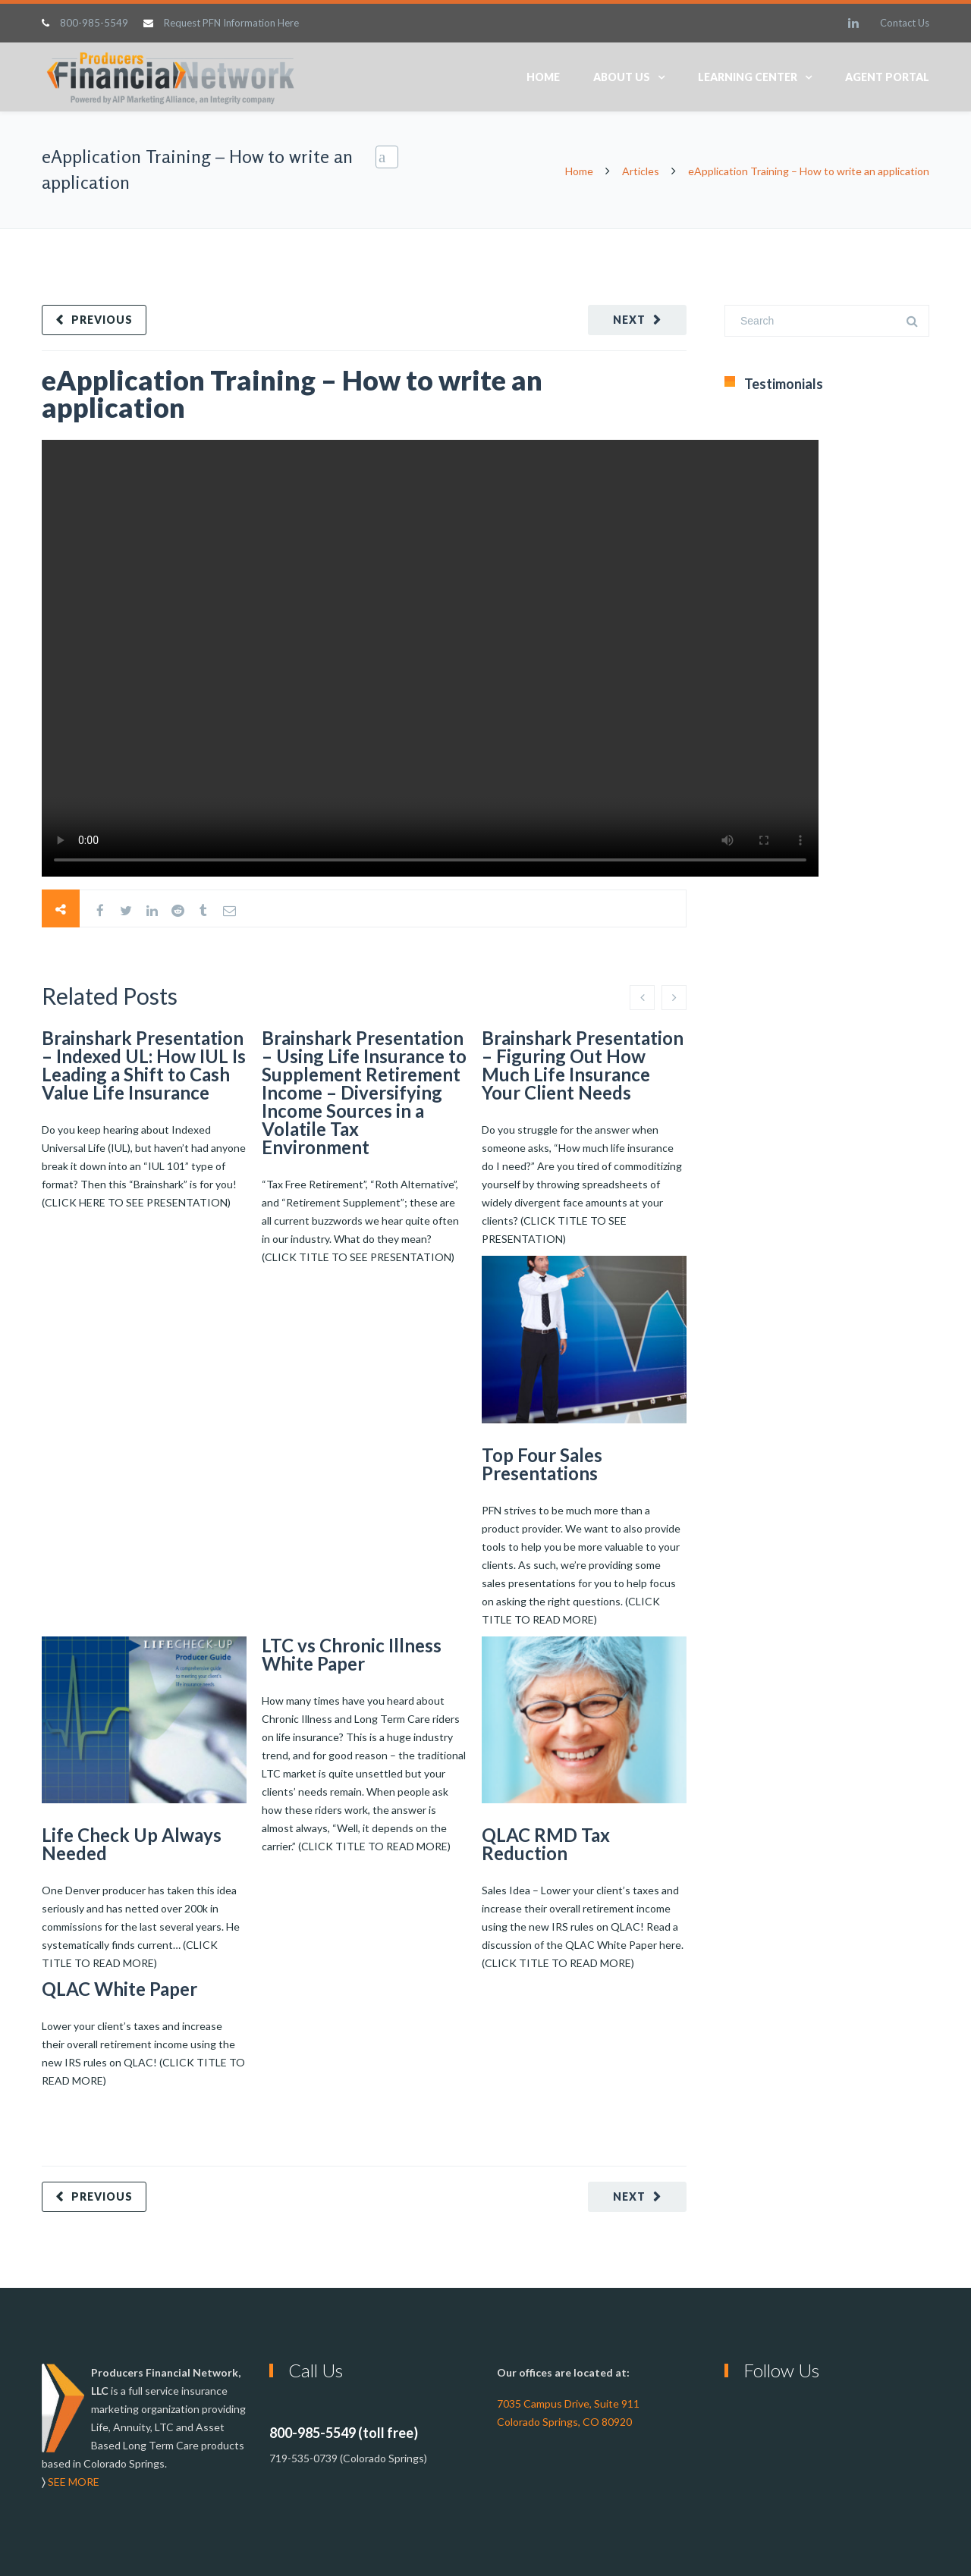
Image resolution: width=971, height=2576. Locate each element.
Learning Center (747, 77)
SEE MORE (73, 2481)
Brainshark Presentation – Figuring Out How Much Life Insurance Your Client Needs (582, 1065)
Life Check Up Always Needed (132, 1844)
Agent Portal (887, 77)
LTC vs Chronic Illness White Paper (352, 1654)
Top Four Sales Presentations (542, 1464)
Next (629, 319)
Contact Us (904, 23)
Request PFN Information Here (231, 23)
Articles (640, 171)
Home (543, 77)
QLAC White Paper (119, 1989)
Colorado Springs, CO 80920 (564, 2421)
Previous (102, 319)
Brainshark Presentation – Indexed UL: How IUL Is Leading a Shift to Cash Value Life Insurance (144, 1065)
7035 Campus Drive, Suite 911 (568, 2403)
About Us (621, 77)
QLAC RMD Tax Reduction (546, 1844)
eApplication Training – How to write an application (292, 393)
